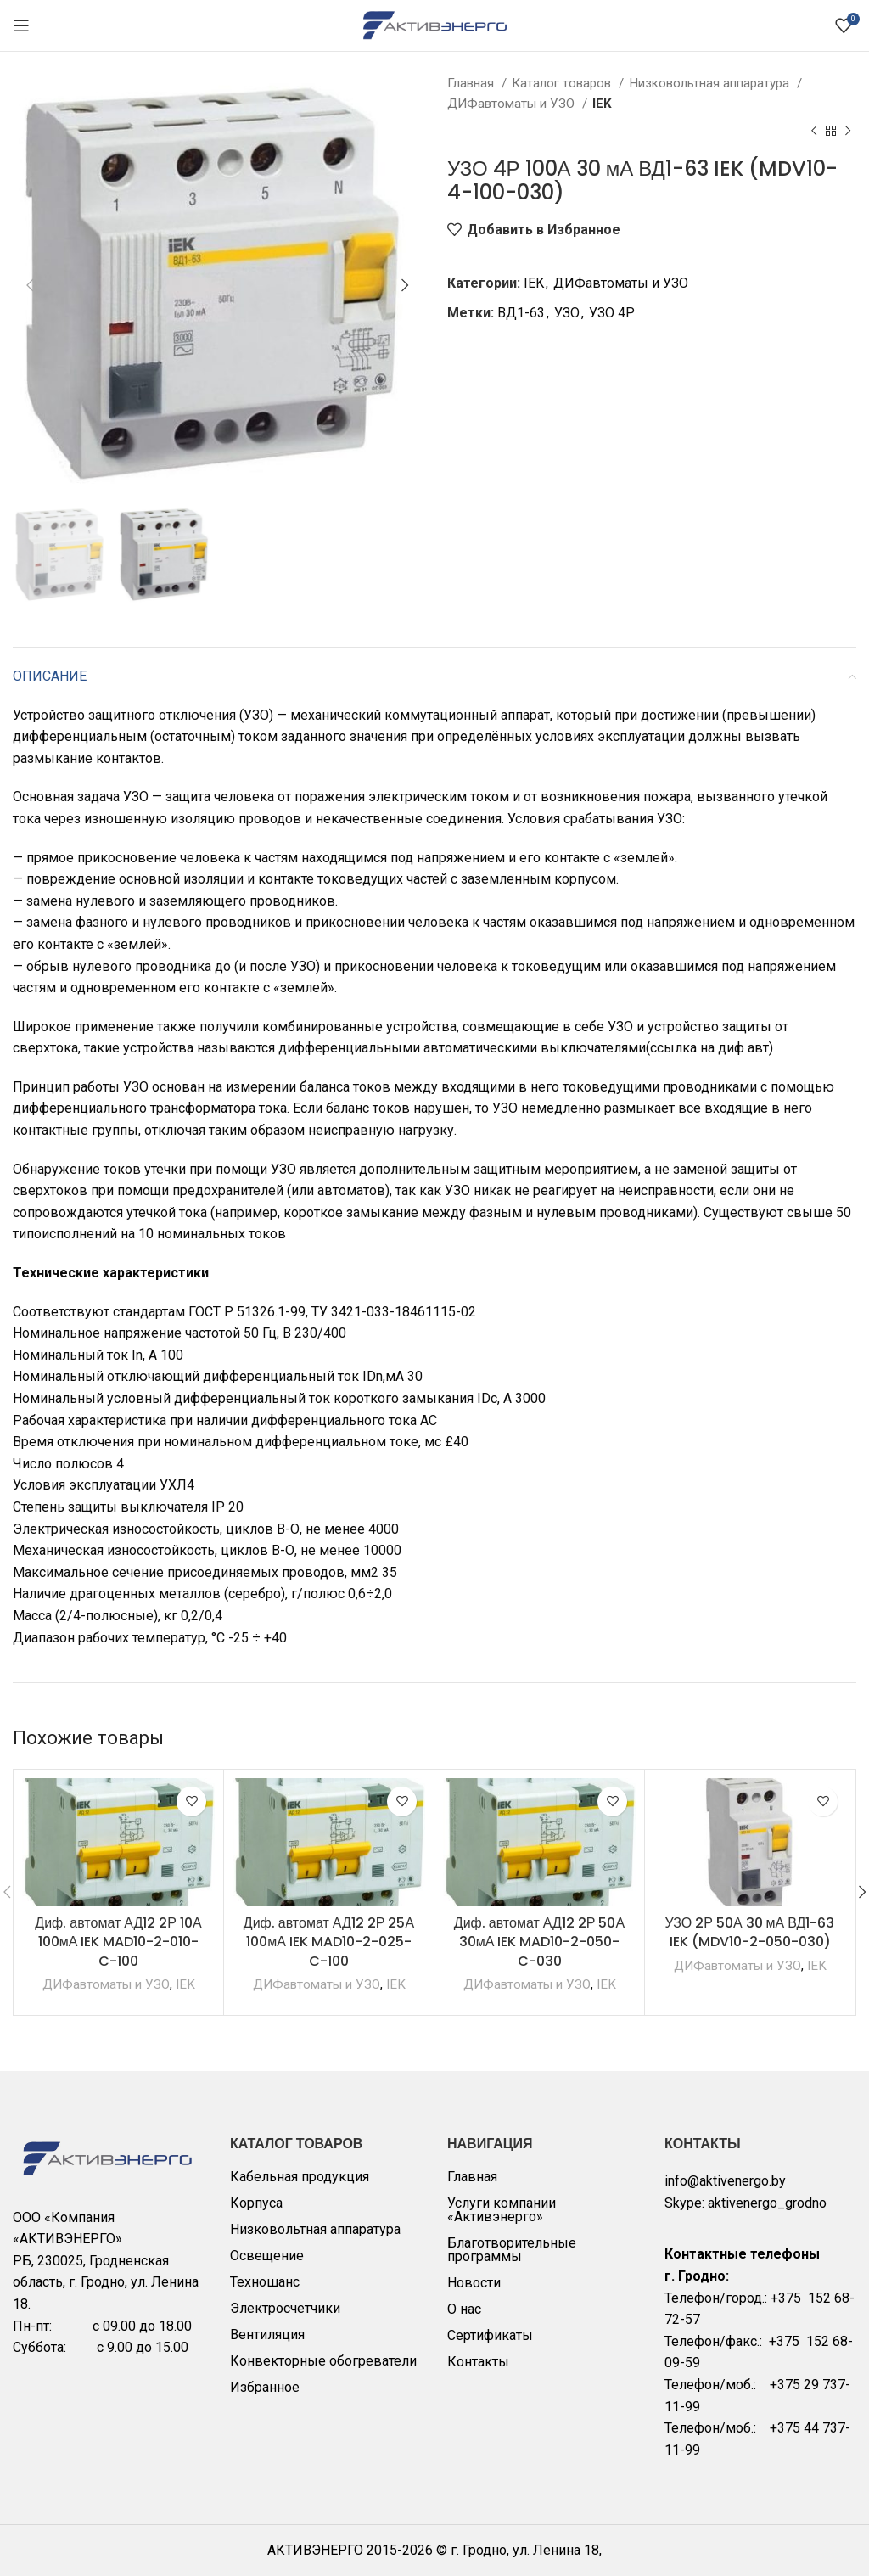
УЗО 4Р (612, 313)
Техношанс (265, 2282)
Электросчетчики (285, 2308)
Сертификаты (490, 2335)
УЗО (567, 313)
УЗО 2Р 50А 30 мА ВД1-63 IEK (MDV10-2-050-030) (750, 1932)
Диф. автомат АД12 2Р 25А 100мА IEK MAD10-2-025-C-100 (329, 1942)
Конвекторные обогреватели (323, 2361)
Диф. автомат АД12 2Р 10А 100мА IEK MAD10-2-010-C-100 (118, 1942)
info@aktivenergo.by (725, 2181)
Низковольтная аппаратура (711, 83)
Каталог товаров (563, 83)
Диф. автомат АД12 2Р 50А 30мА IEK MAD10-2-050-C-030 (539, 1942)
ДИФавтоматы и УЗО (512, 103)
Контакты (478, 2362)
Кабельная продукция (299, 2177)
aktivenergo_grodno (767, 2203)
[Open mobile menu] (21, 25)
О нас (464, 2309)
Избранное (265, 2387)
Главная (472, 83)
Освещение (267, 2256)
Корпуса (256, 2203)
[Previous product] (813, 131)
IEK (602, 103)
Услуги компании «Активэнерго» (501, 2210)
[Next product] (847, 131)
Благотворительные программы (511, 2250)
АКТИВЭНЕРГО (317, 2550)
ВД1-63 (521, 313)
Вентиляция (267, 2334)
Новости (474, 2283)
